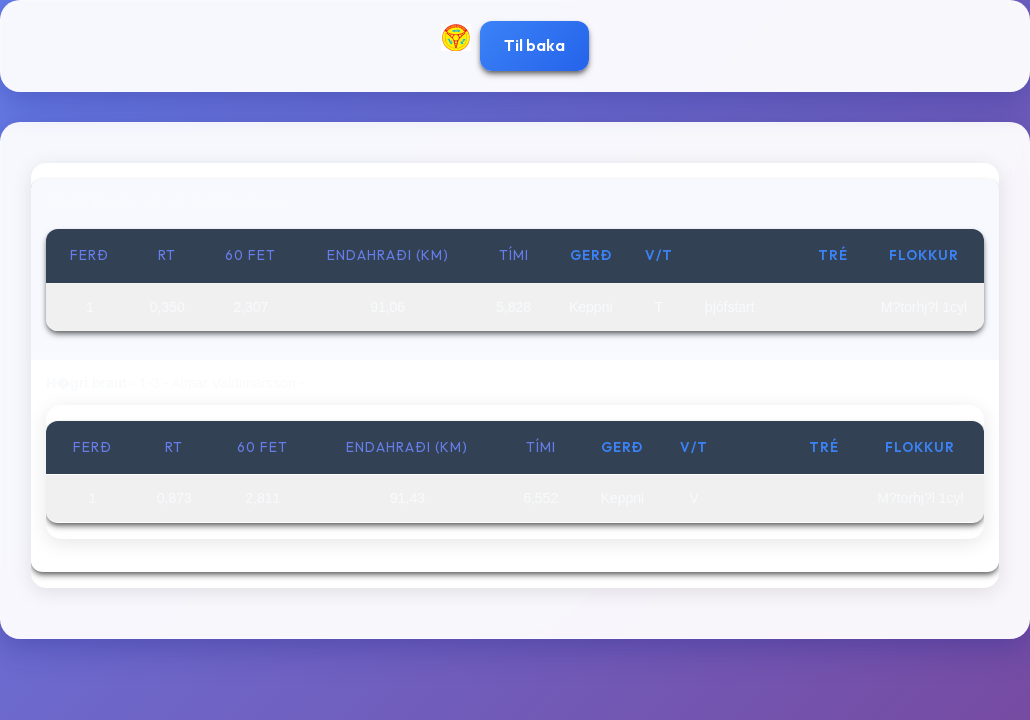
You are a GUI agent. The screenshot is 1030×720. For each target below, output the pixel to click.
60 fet (250, 255)
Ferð (89, 255)
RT (167, 255)
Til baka (534, 45)
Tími (514, 255)
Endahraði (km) (388, 255)
